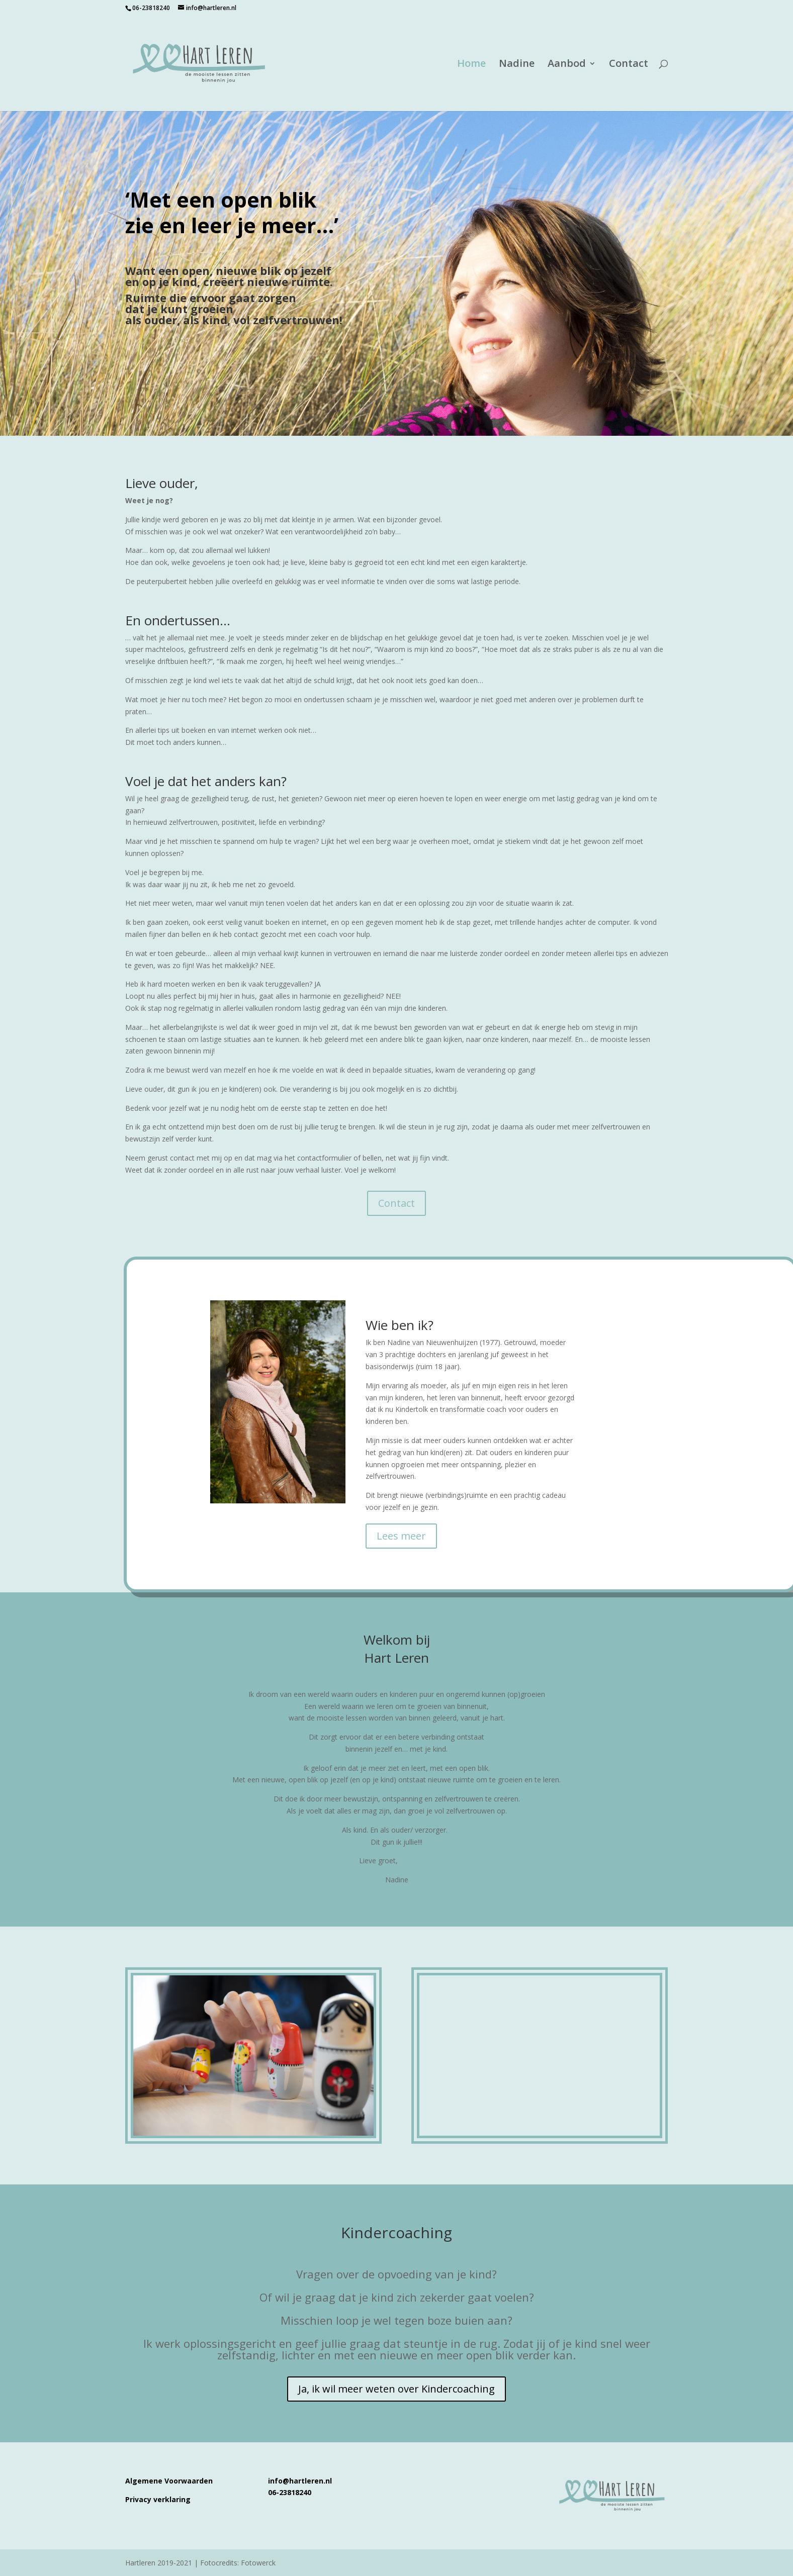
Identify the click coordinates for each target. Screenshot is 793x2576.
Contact (628, 65)
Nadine (517, 65)
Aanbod (567, 65)
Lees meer (401, 1536)
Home (471, 65)
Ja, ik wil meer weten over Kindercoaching (396, 2389)
